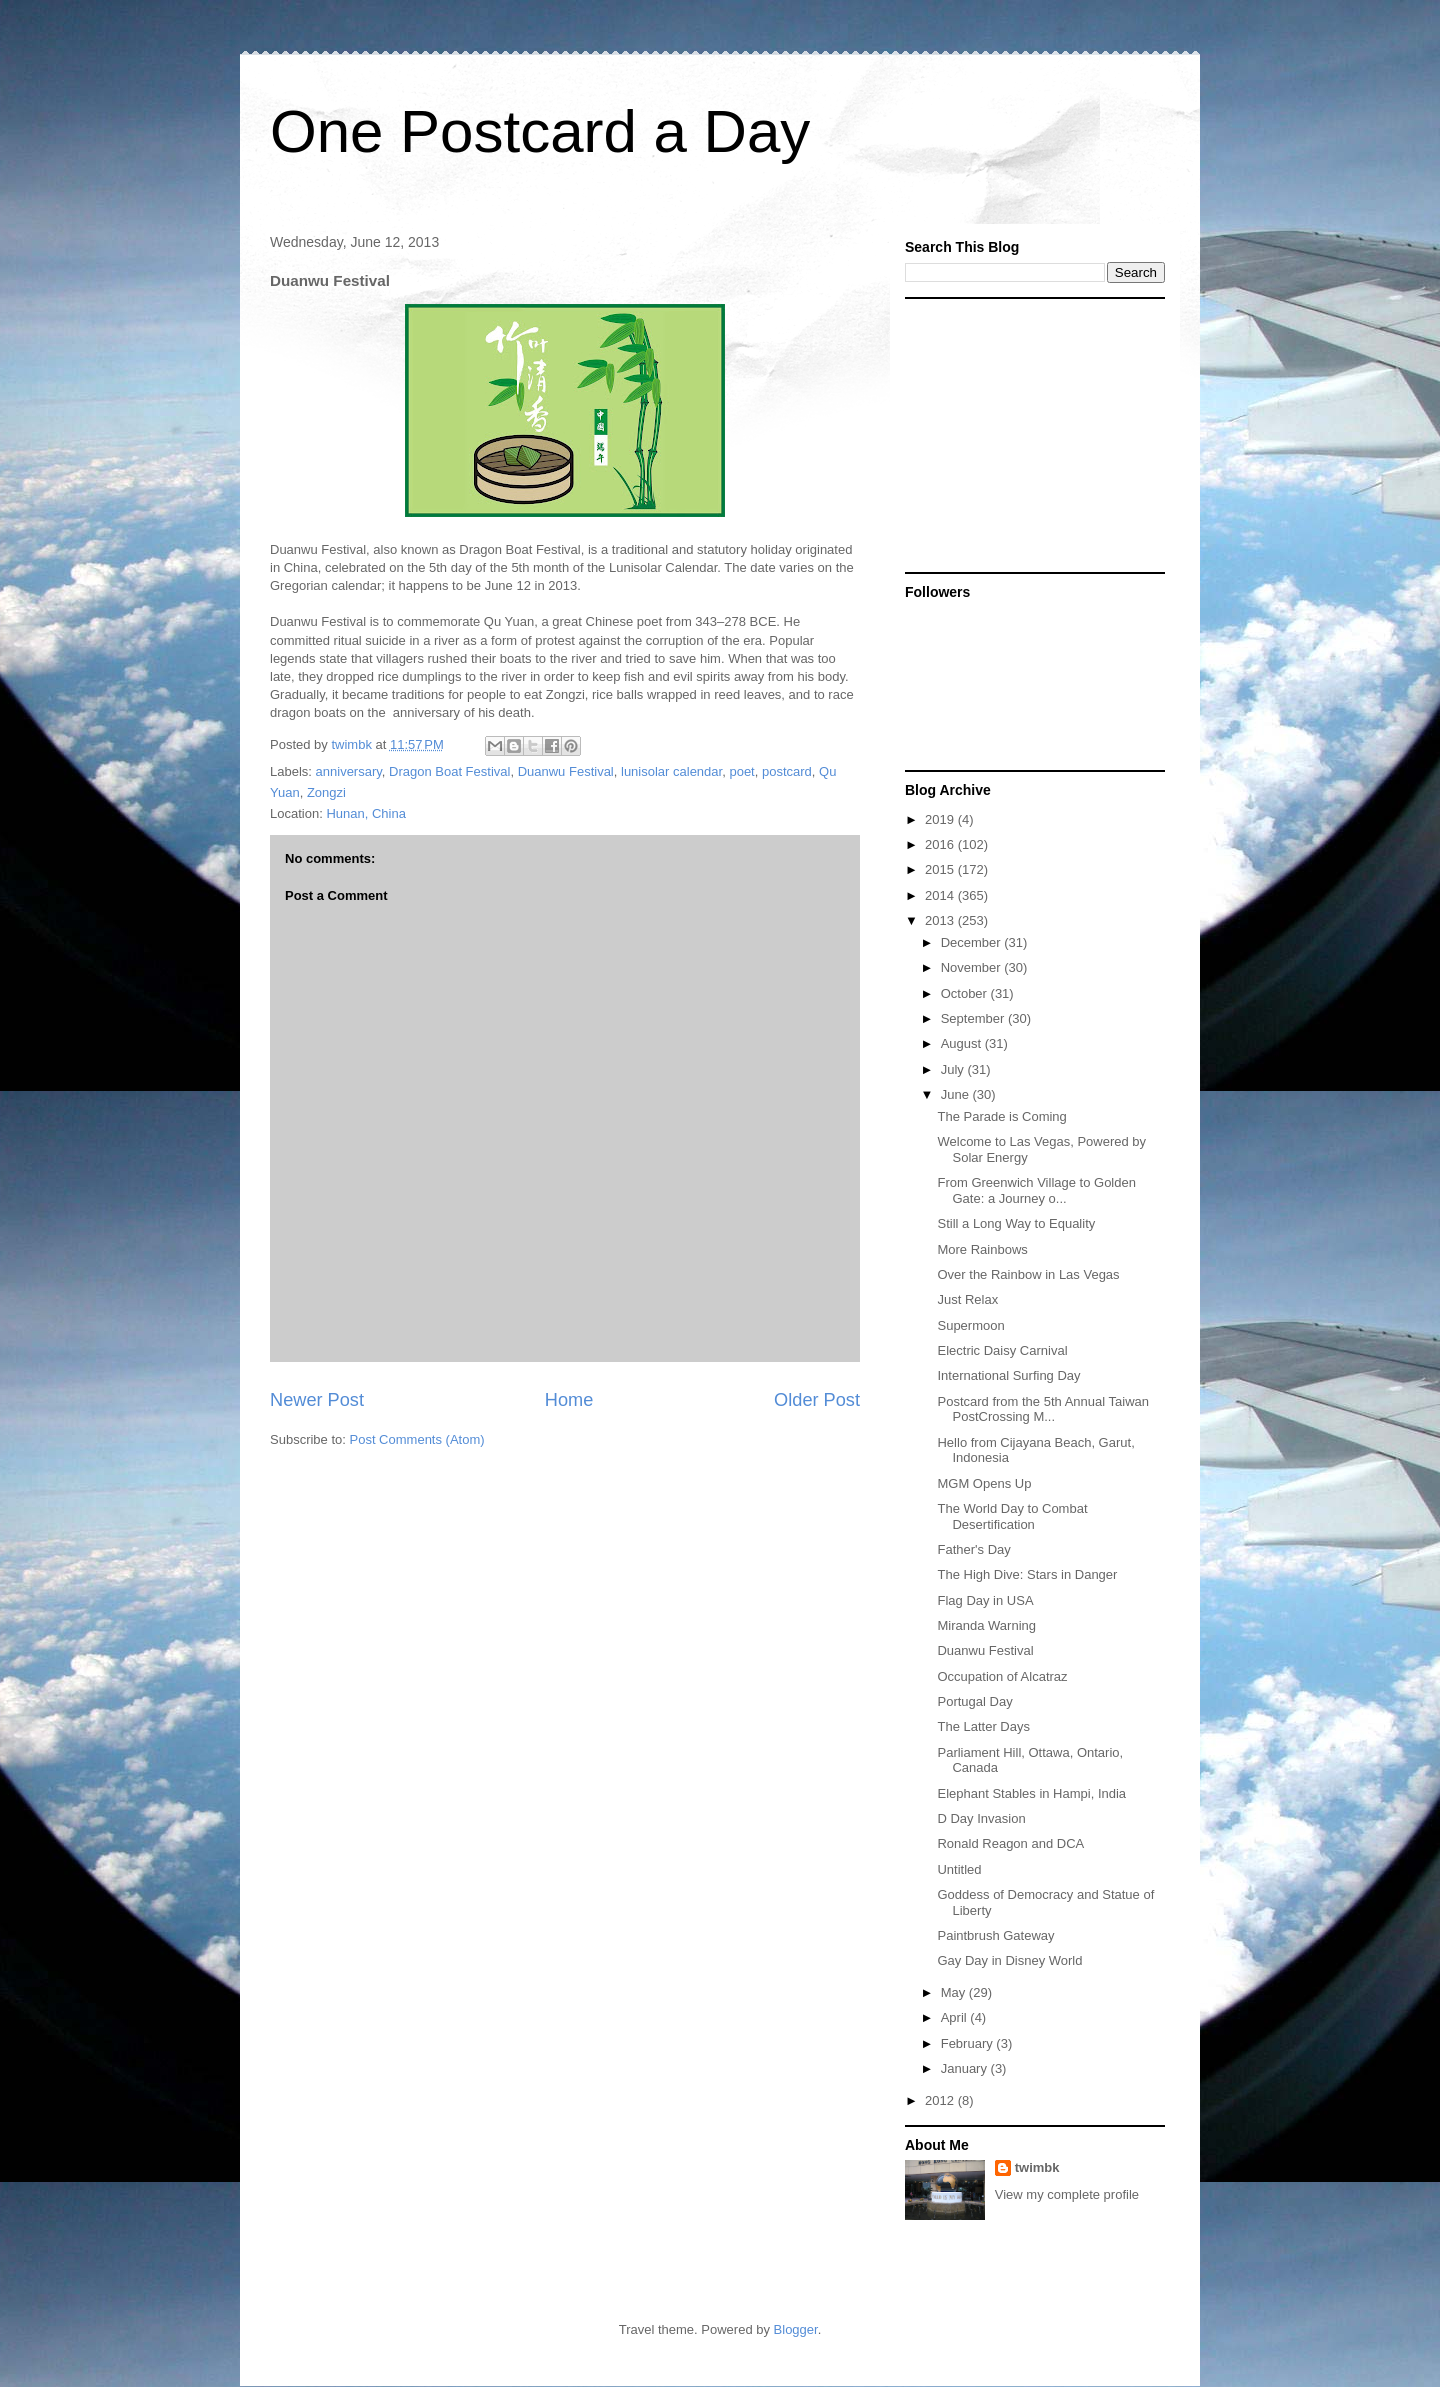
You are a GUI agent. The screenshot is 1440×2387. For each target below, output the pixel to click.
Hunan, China (366, 813)
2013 (941, 920)
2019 (941, 819)
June (957, 1094)
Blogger (796, 2329)
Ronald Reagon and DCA (1010, 1843)
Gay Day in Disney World (1009, 1960)
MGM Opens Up (984, 1483)
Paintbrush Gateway (995, 1935)
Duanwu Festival (566, 771)
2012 (941, 2100)
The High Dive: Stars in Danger (1027, 1574)
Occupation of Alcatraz (1002, 1676)
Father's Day (973, 1549)
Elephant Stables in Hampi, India (1031, 1793)
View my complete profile (1067, 2194)
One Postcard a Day (540, 131)
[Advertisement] (1030, 434)
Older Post (817, 1400)
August (963, 1043)
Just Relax (967, 1299)
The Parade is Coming (1001, 1116)
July (954, 1069)
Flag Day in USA (985, 1600)
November (973, 967)
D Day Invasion (981, 1818)
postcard (787, 771)
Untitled (959, 1869)
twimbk (1037, 2167)
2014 (941, 895)
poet (741, 771)
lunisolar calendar (671, 771)
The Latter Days (983, 1726)
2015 (941, 869)
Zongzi (326, 792)
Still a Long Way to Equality (1016, 1223)
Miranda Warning (986, 1625)
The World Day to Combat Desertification (1012, 1516)
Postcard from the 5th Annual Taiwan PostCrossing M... (1043, 1409)
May (955, 1992)
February (969, 2043)
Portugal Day (974, 1701)
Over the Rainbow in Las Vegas (1028, 1274)
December (973, 942)
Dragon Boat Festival (449, 771)
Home (569, 1400)
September (974, 1018)
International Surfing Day (1008, 1375)
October (966, 993)
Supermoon (970, 1325)
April (956, 2017)
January (966, 2068)
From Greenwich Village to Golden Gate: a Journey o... (1036, 1190)
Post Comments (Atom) (417, 1439)
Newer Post (317, 1400)
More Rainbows (982, 1249)
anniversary (349, 771)
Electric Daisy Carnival (1002, 1350)
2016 (941, 844)
